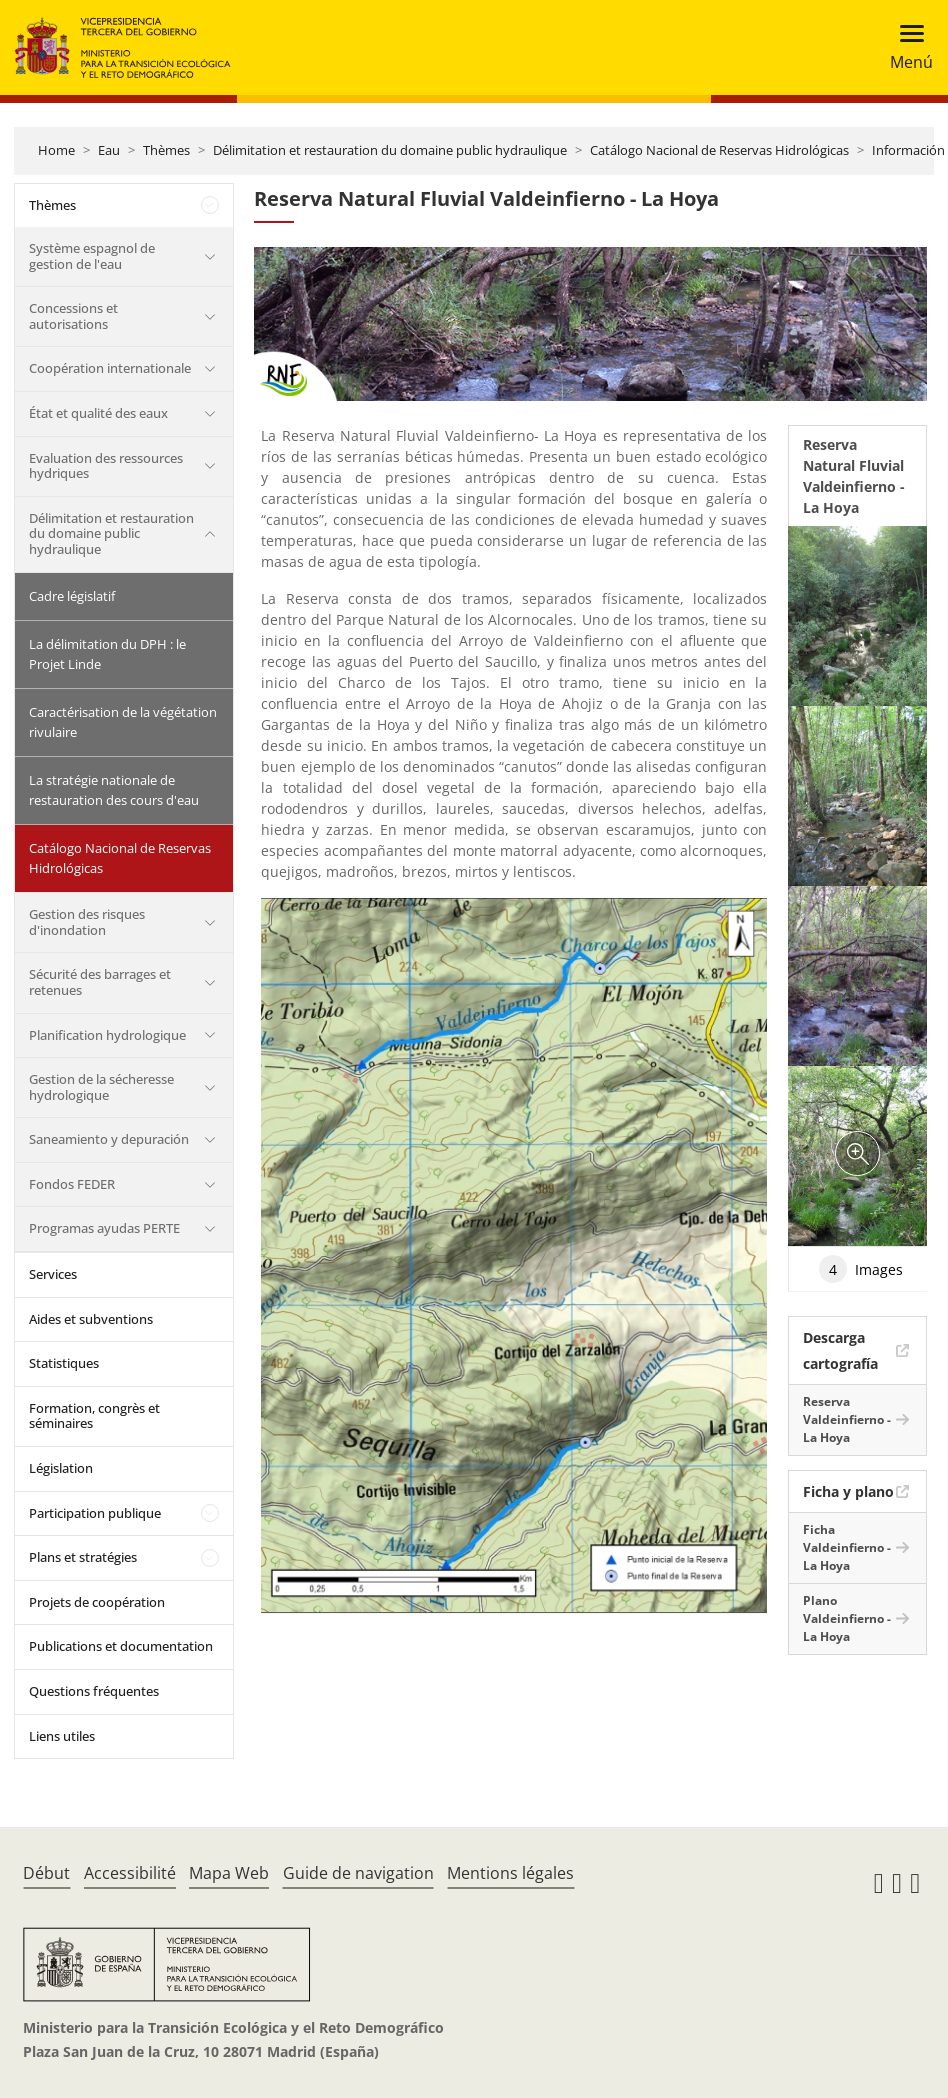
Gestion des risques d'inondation (87, 922)
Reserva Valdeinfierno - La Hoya (847, 1419)
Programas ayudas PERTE (104, 1228)
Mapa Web (229, 1873)
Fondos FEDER (72, 1184)
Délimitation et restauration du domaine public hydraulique (390, 150)
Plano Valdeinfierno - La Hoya (847, 1618)
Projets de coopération (97, 1602)
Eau (109, 150)
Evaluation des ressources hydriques (106, 466)
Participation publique (95, 1513)
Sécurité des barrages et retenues (100, 982)
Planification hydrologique (107, 1035)
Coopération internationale (110, 368)
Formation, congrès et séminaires (94, 1416)
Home (56, 150)
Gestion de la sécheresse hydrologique (101, 1087)
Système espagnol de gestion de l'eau (92, 256)
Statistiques (64, 1363)
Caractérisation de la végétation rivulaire (123, 722)
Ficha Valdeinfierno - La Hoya (847, 1547)
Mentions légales (510, 1873)
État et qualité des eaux (98, 413)
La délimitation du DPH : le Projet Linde (107, 654)
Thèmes (166, 150)
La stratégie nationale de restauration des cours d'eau (114, 790)
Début (46, 1873)
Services (53, 1274)
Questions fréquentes (94, 1691)
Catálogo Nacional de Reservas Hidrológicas (719, 150)
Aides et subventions (91, 1319)
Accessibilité (130, 1873)
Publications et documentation (121, 1646)
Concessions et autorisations (73, 316)
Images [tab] (861, 1269)
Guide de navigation (358, 1873)
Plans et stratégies (83, 1557)
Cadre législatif (72, 596)
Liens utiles (62, 1736)
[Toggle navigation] (905, 47)
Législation (61, 1468)
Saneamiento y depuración (109, 1139)
